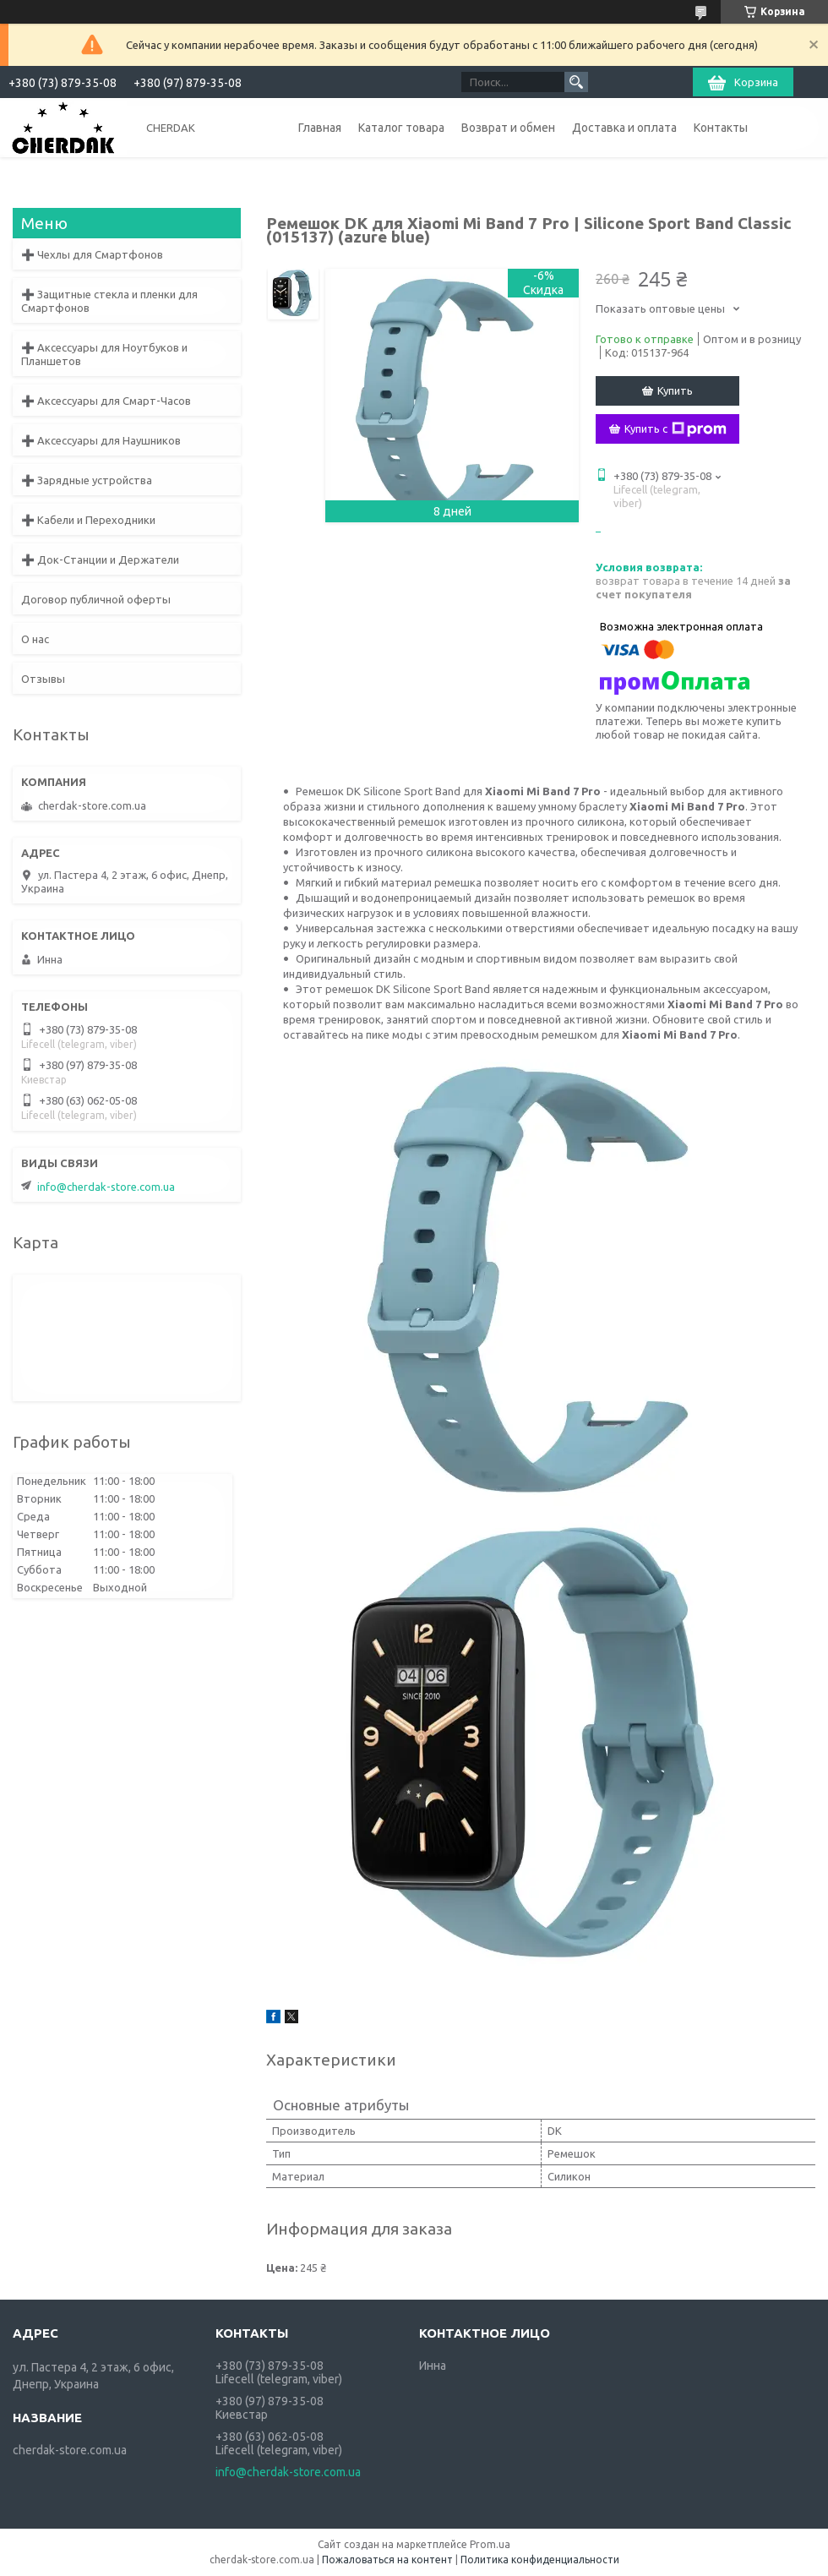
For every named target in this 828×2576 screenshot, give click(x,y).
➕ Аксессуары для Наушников (101, 440)
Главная (319, 127)
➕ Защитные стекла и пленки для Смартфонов (109, 301)
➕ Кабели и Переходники (88, 520)
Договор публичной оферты (96, 599)
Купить (675, 390)
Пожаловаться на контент (387, 2559)
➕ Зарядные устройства (86, 480)
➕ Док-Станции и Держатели (100, 559)
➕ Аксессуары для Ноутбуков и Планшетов (104, 354)
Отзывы (43, 679)
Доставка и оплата (624, 127)
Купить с (675, 429)
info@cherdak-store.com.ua (106, 1186)
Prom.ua (490, 2544)
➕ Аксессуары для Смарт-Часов (106, 401)
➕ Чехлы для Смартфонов (92, 254)
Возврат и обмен (508, 127)
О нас (35, 639)
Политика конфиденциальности (539, 2559)
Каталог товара (401, 127)
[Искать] (576, 82)
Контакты (721, 127)
